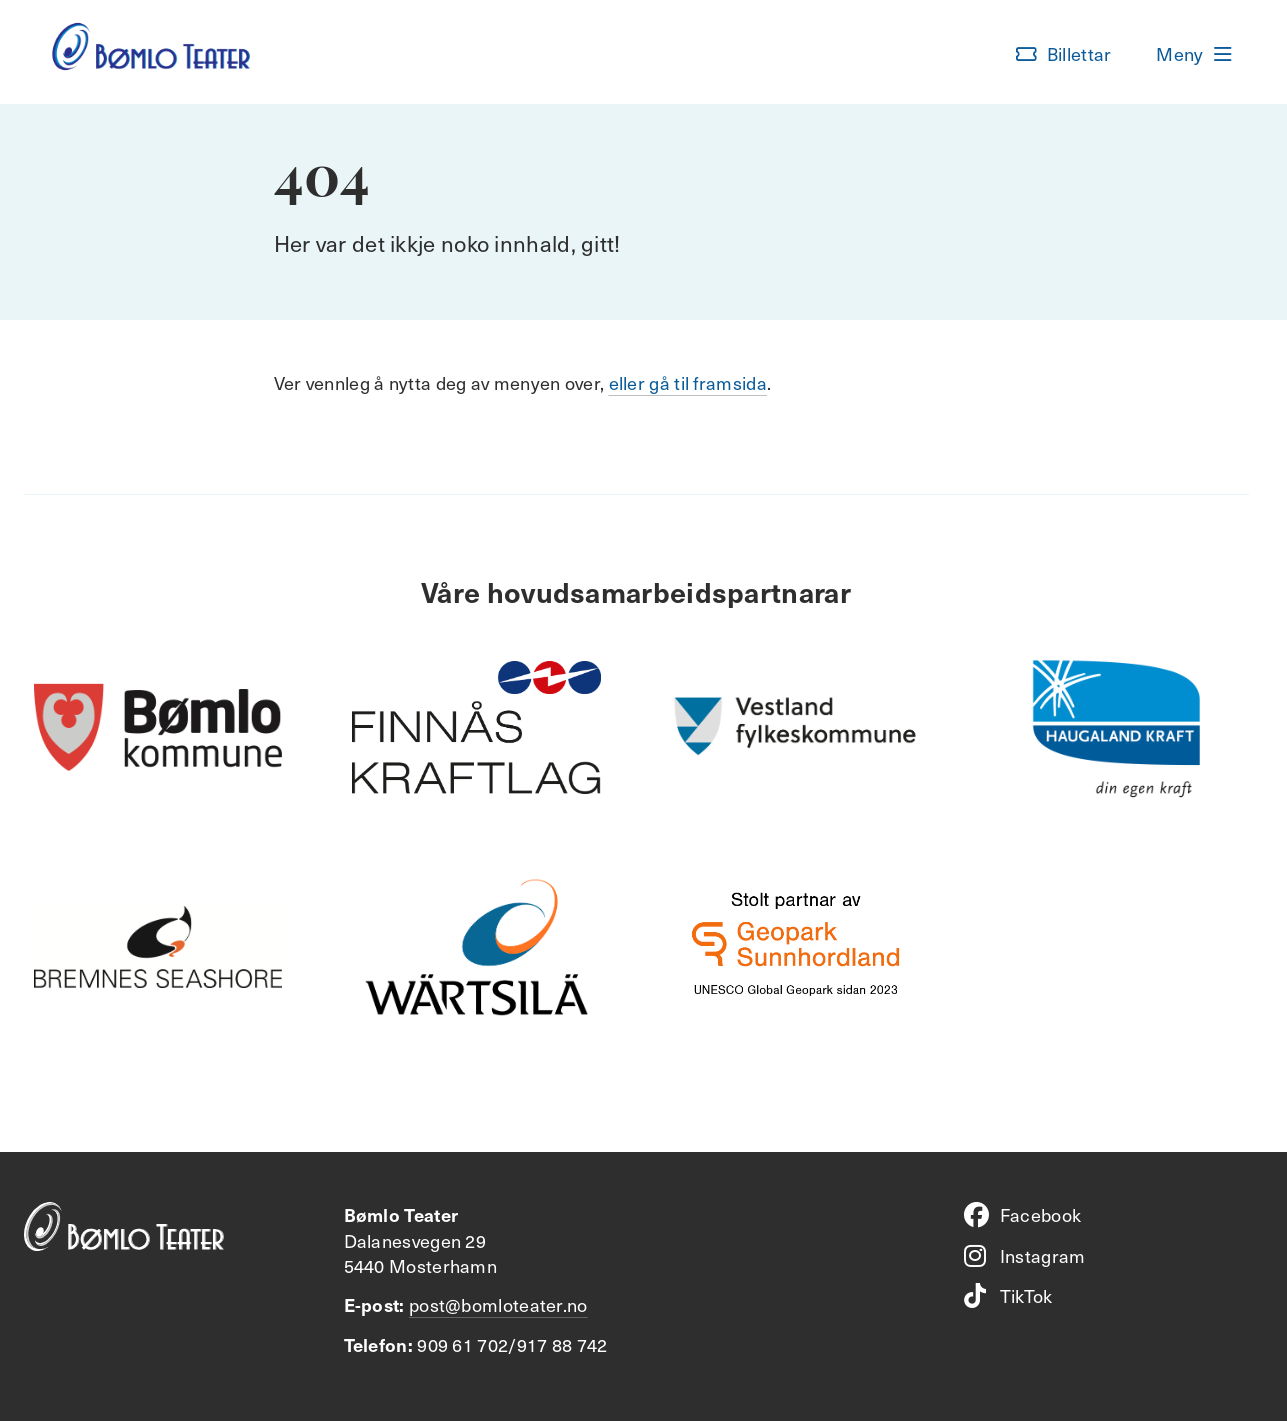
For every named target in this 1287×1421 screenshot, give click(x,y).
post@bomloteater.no (498, 1304)
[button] (1063, 54)
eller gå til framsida (688, 382)
